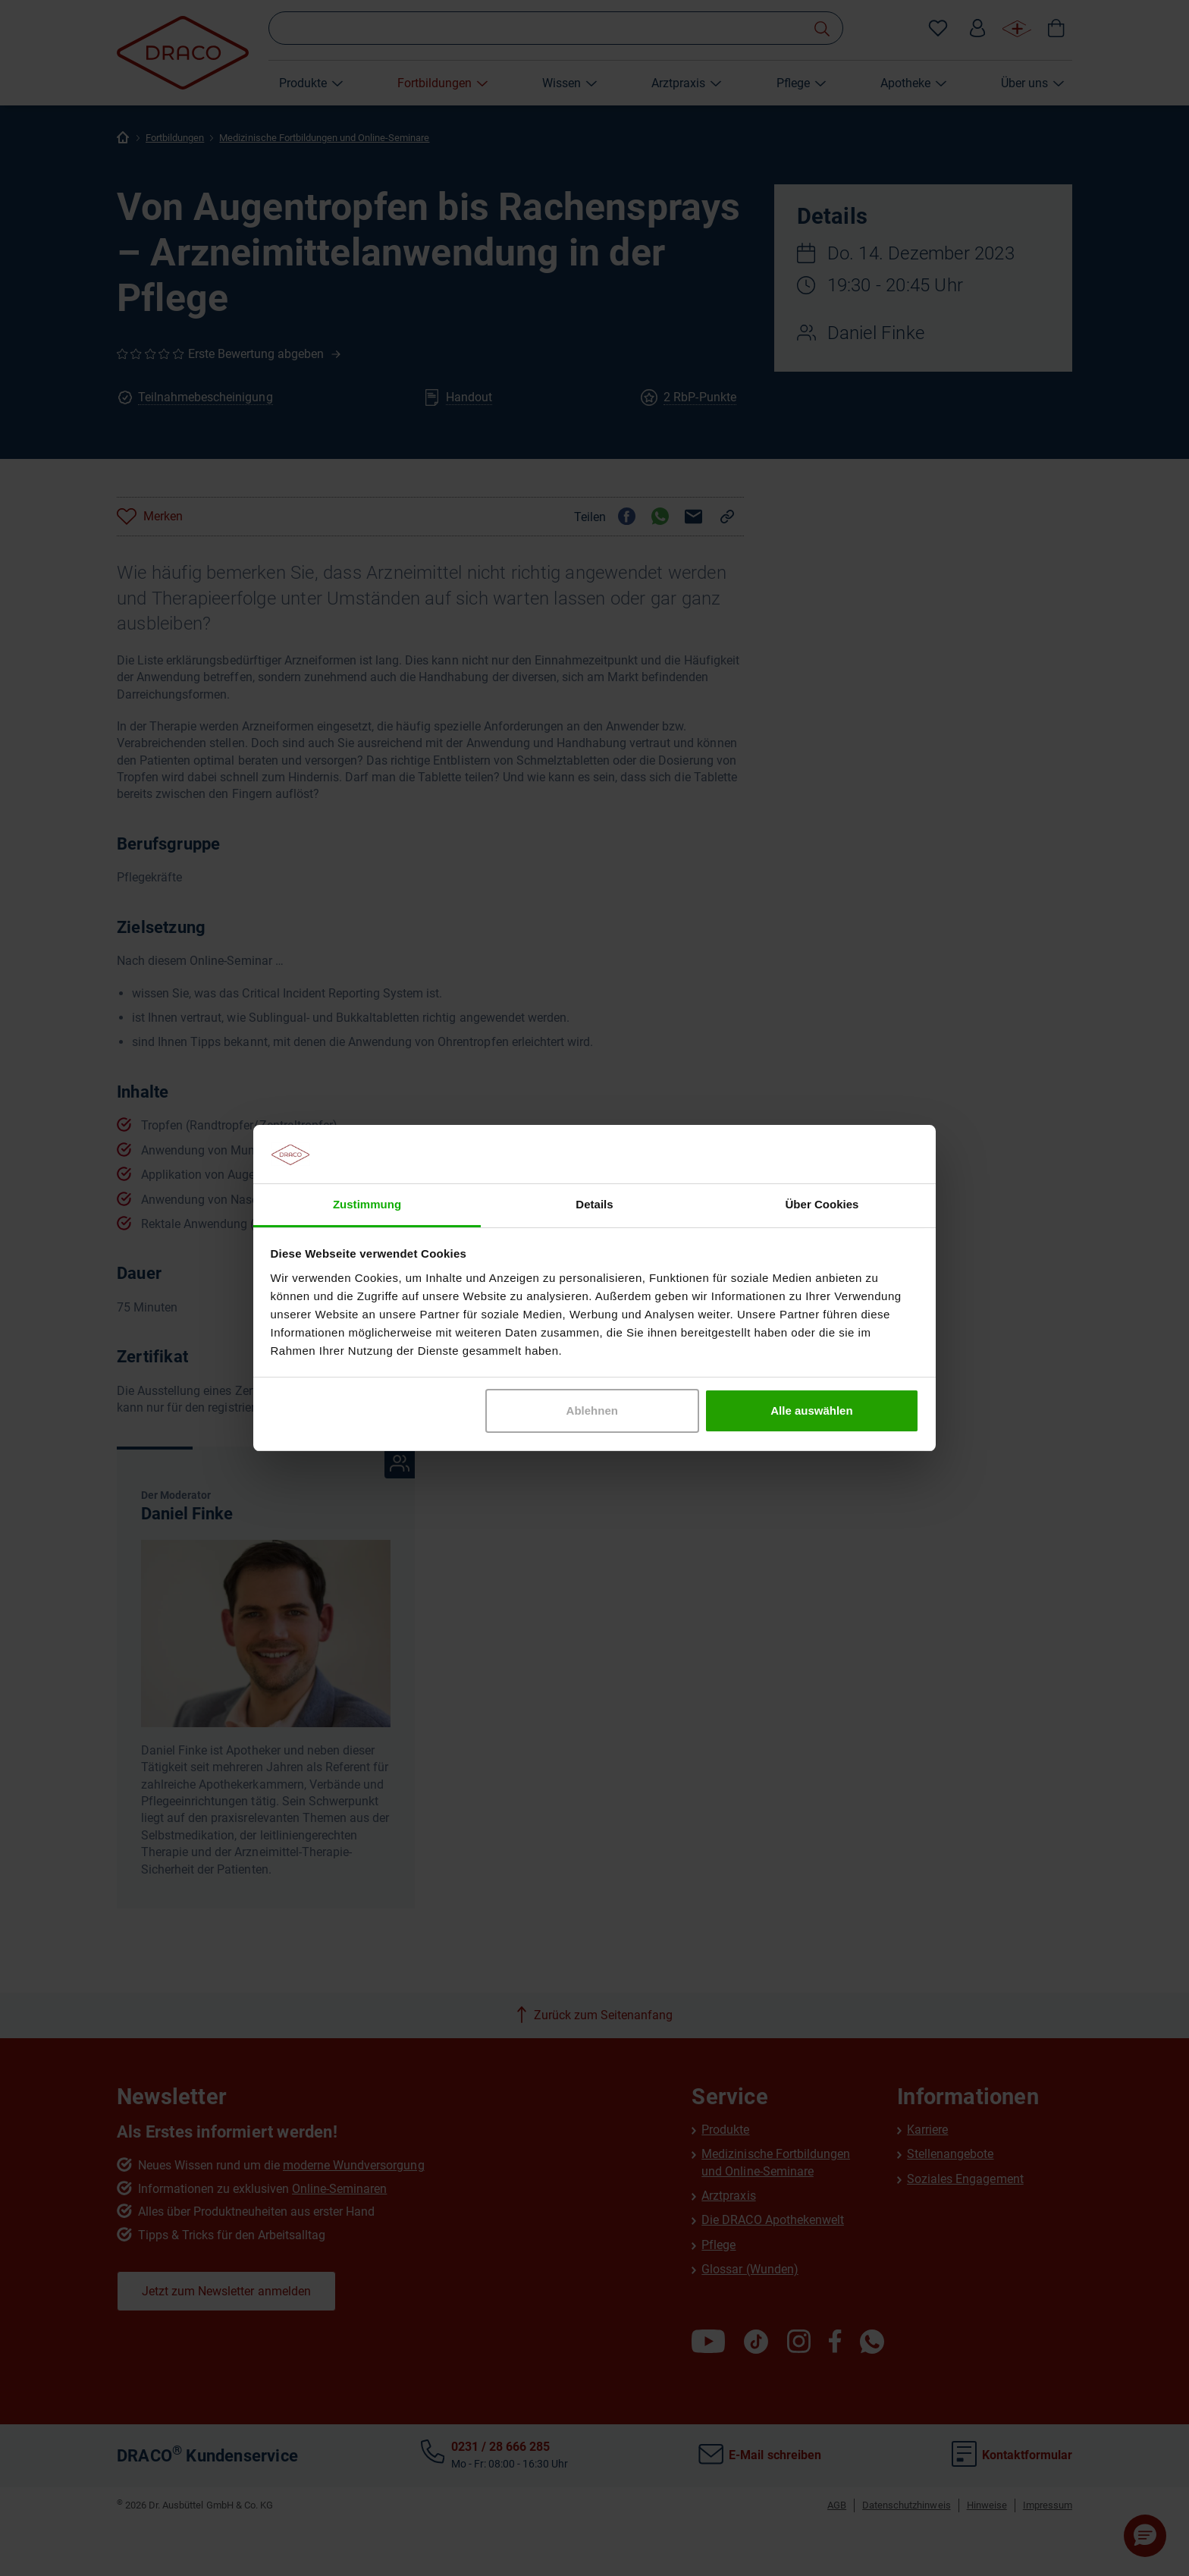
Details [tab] (594, 1204)
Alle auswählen (811, 1410)
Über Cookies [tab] (822, 1204)
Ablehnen (592, 1410)
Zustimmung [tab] (367, 1204)
